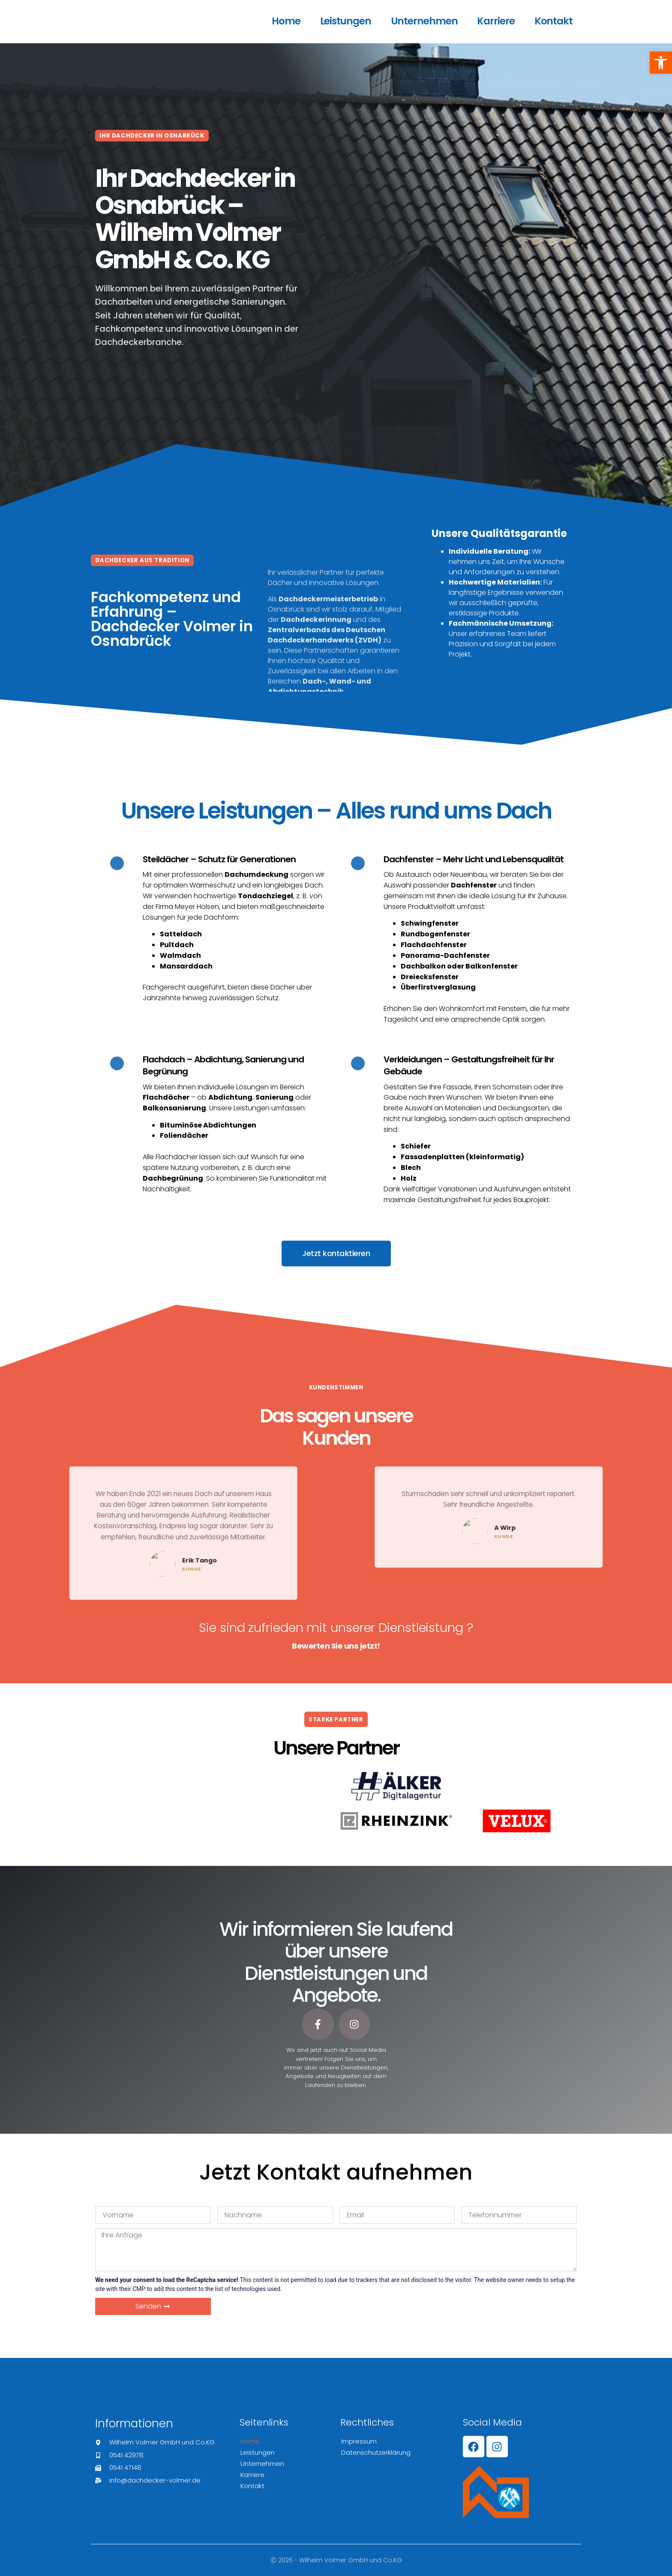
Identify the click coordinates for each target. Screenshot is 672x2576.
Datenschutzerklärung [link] (376, 2452)
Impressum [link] (359, 2441)
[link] (661, 62)
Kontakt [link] (553, 21)
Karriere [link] (495, 21)
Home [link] (286, 21)
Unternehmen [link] (424, 21)
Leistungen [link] (345, 21)
